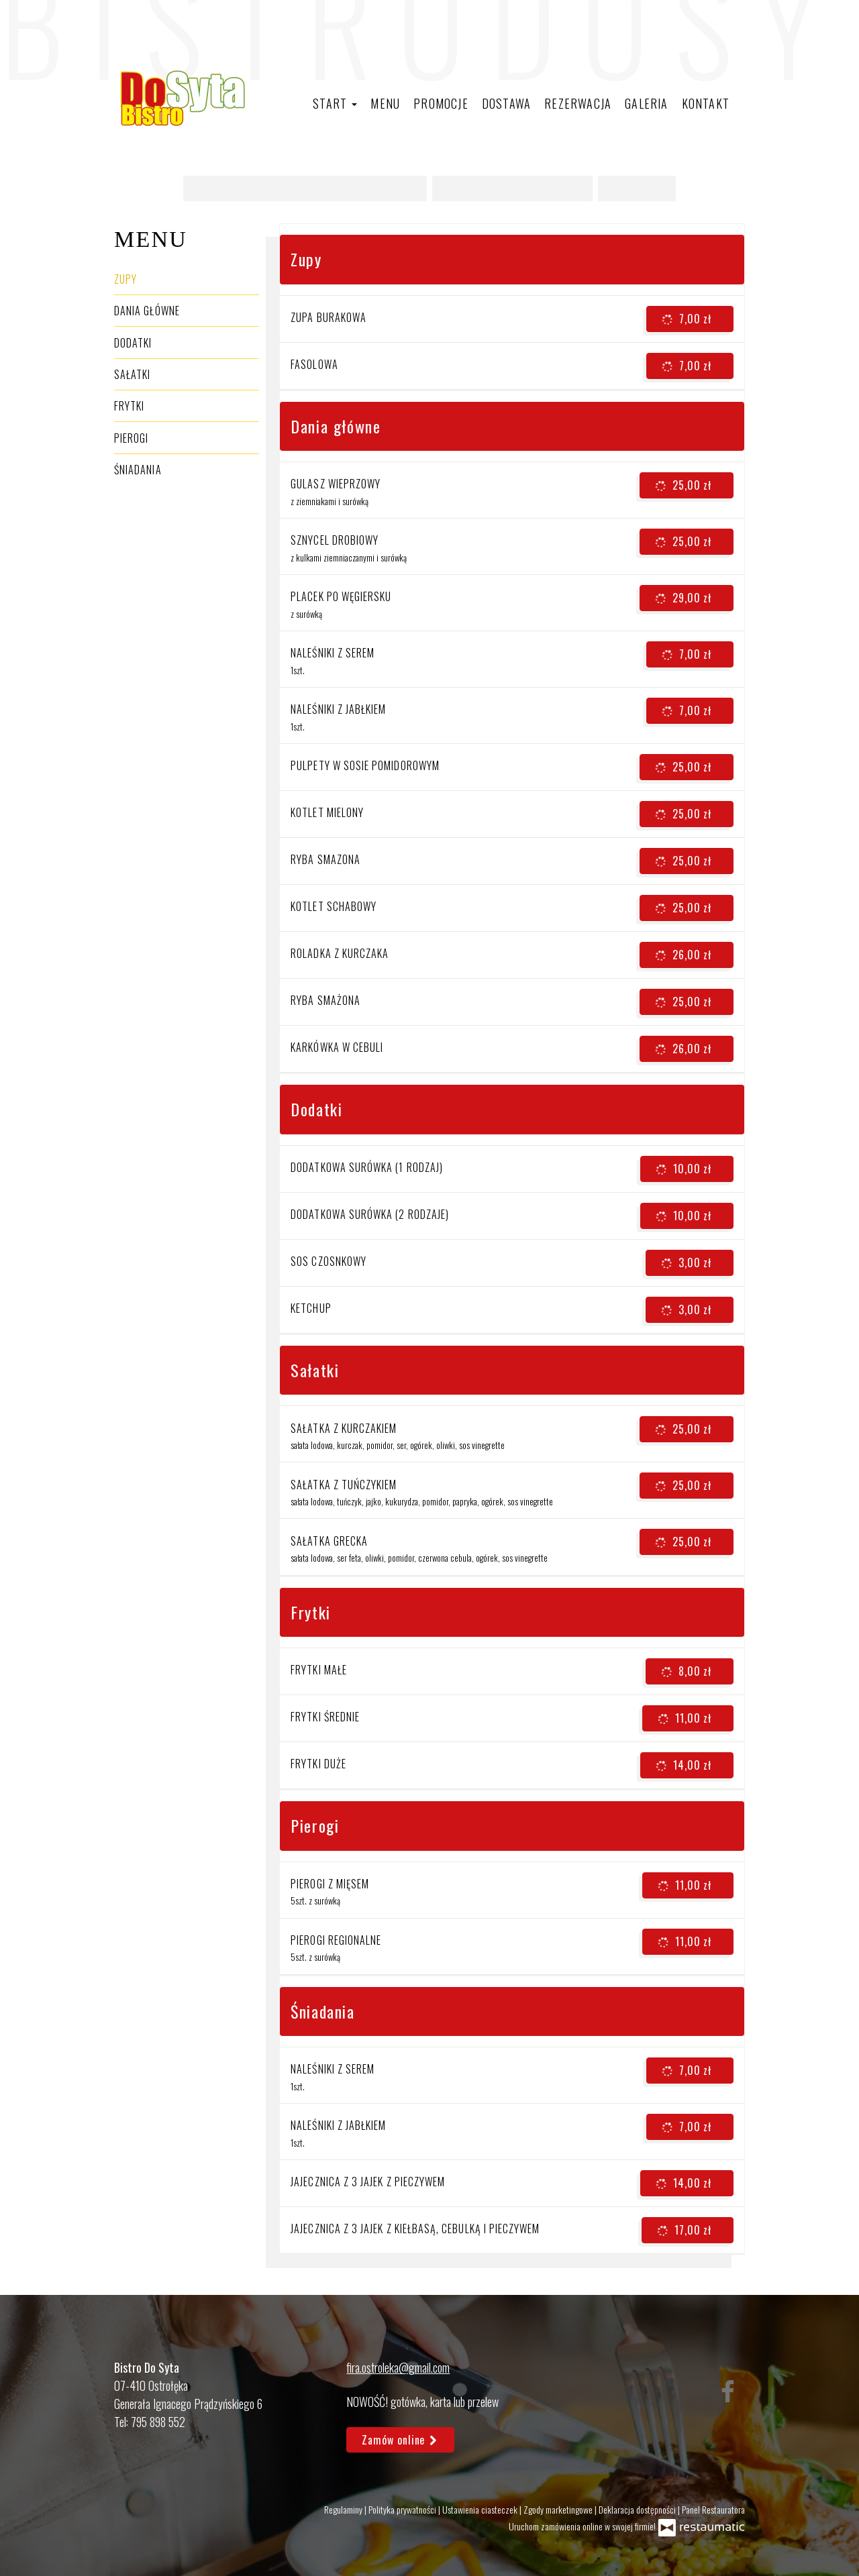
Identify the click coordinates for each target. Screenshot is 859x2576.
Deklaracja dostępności (638, 2509)
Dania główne (147, 311)
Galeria (646, 103)
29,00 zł (684, 598)
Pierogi (131, 438)
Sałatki (132, 374)
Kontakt (705, 103)
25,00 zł (684, 486)
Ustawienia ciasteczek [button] (480, 2509)
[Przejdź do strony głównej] (181, 98)
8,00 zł (687, 1672)
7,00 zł (688, 319)
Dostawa (506, 103)
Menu (385, 103)
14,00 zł (685, 1766)
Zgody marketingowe (559, 2509)
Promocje (440, 103)
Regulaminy (344, 2509)
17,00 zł (685, 2230)
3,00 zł (687, 1262)
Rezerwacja (577, 103)
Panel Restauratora (713, 2509)
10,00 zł (685, 1169)
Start (335, 103)
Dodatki (133, 343)
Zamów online (400, 2440)
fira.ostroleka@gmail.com (398, 2367)
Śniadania (138, 470)
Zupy (125, 279)
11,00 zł (686, 1719)
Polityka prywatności (403, 2509)
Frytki (129, 406)
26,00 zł (684, 955)
